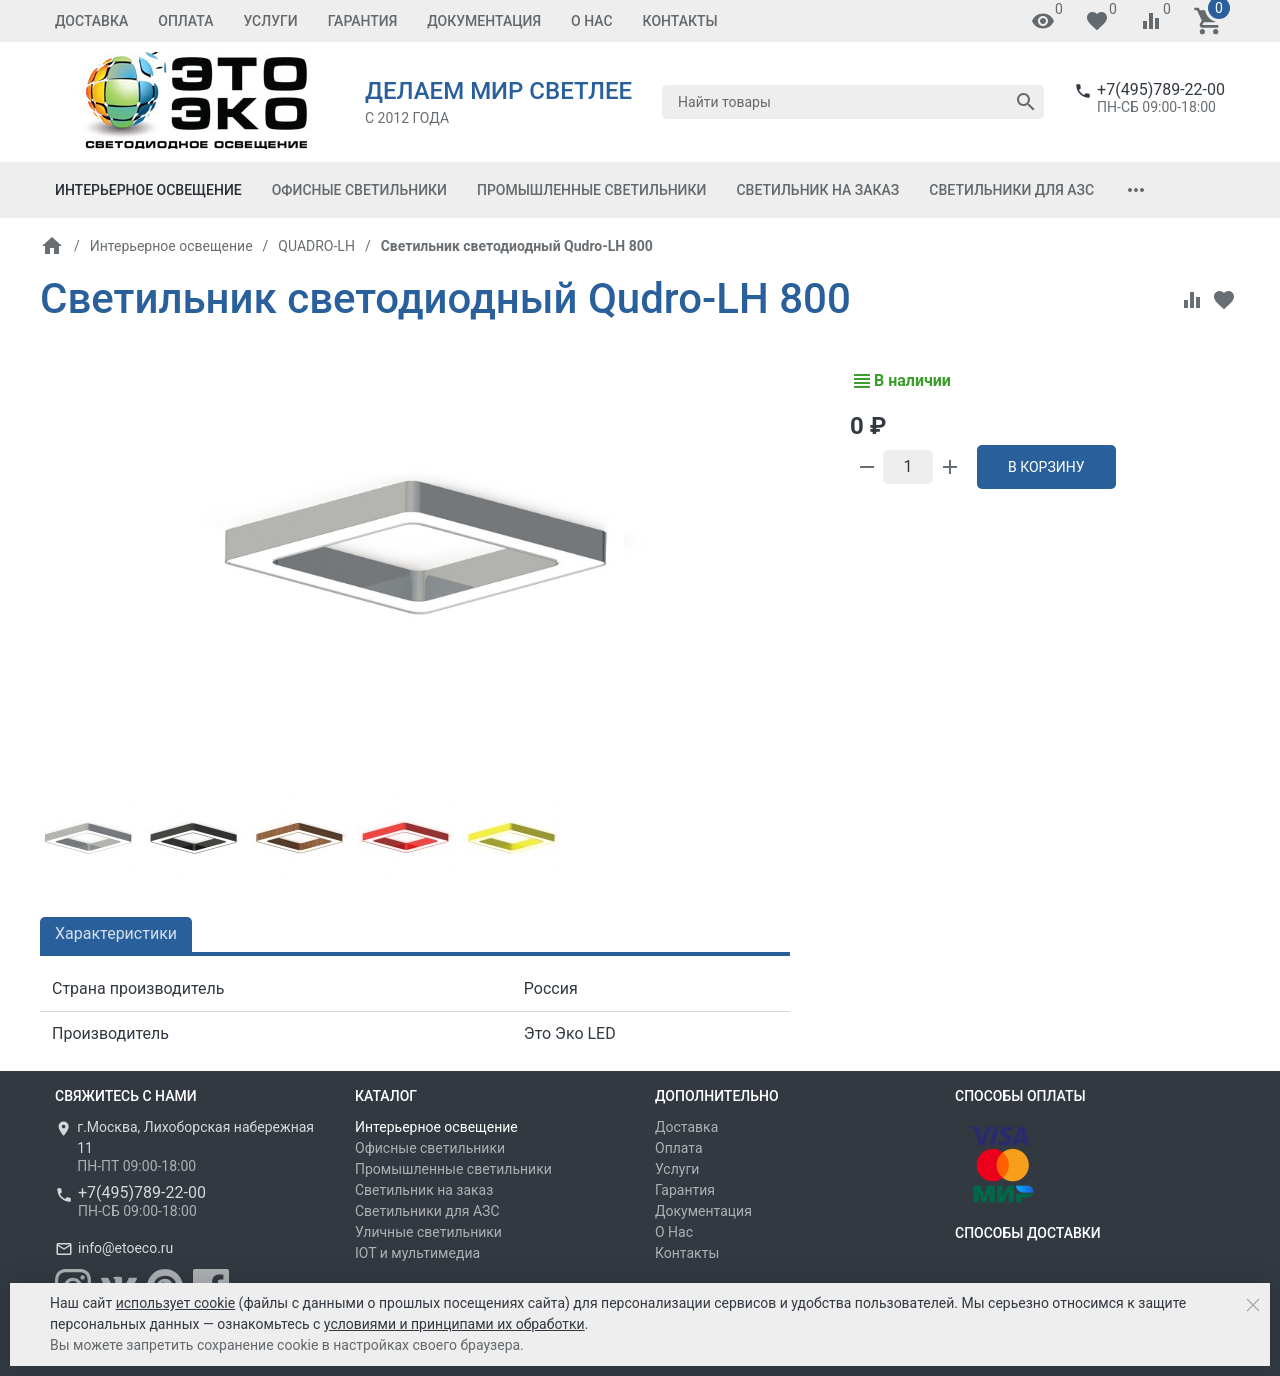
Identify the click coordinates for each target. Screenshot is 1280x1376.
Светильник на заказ (817, 190)
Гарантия (363, 21)
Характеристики (116, 933)
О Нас (592, 21)
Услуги (270, 21)
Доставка (91, 21)
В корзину (1046, 467)
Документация (484, 21)
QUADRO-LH (316, 246)
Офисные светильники (359, 190)
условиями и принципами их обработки (454, 1324)
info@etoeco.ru (125, 1248)
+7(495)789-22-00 (1161, 89)
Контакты (680, 21)
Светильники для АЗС (1011, 190)
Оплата (185, 21)
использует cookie (175, 1303)
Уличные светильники (428, 1232)
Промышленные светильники (591, 190)
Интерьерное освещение (148, 190)
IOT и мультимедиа (417, 1253)
